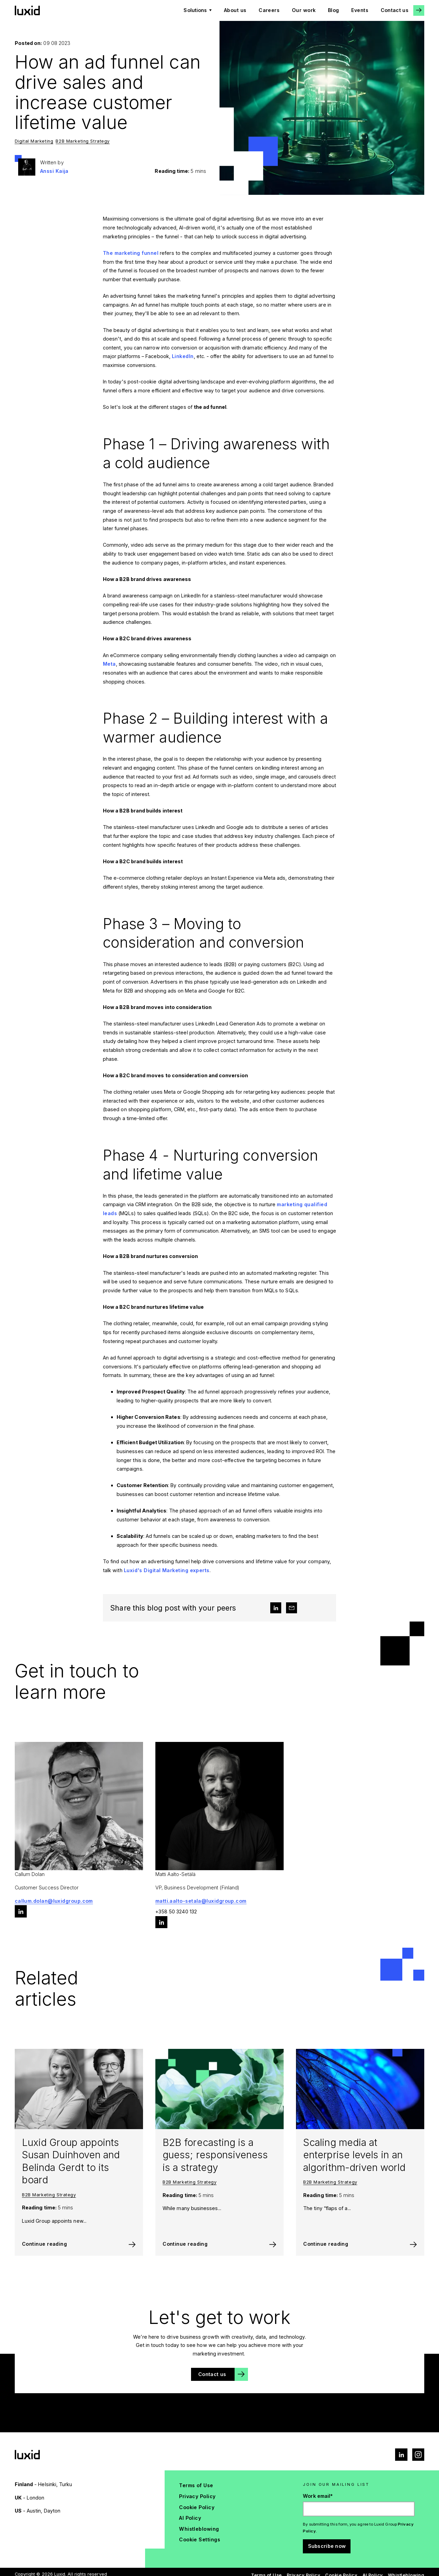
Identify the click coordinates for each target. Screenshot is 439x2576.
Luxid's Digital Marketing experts (167, 1570)
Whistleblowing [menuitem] (199, 2529)
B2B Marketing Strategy (83, 141)
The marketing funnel (130, 253)
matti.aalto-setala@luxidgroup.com (201, 1901)
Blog (333, 10)
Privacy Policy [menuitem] (197, 2496)
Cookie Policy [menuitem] (196, 2507)
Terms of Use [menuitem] (196, 2485)
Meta (109, 664)
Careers (269, 10)
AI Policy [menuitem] (190, 2518)
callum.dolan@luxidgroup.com (54, 1901)
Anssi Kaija (54, 171)
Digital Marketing (34, 141)
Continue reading (44, 2244)
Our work (304, 10)
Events (359, 10)
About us (235, 10)
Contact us (394, 10)
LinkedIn (183, 356)
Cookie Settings (199, 2539)
